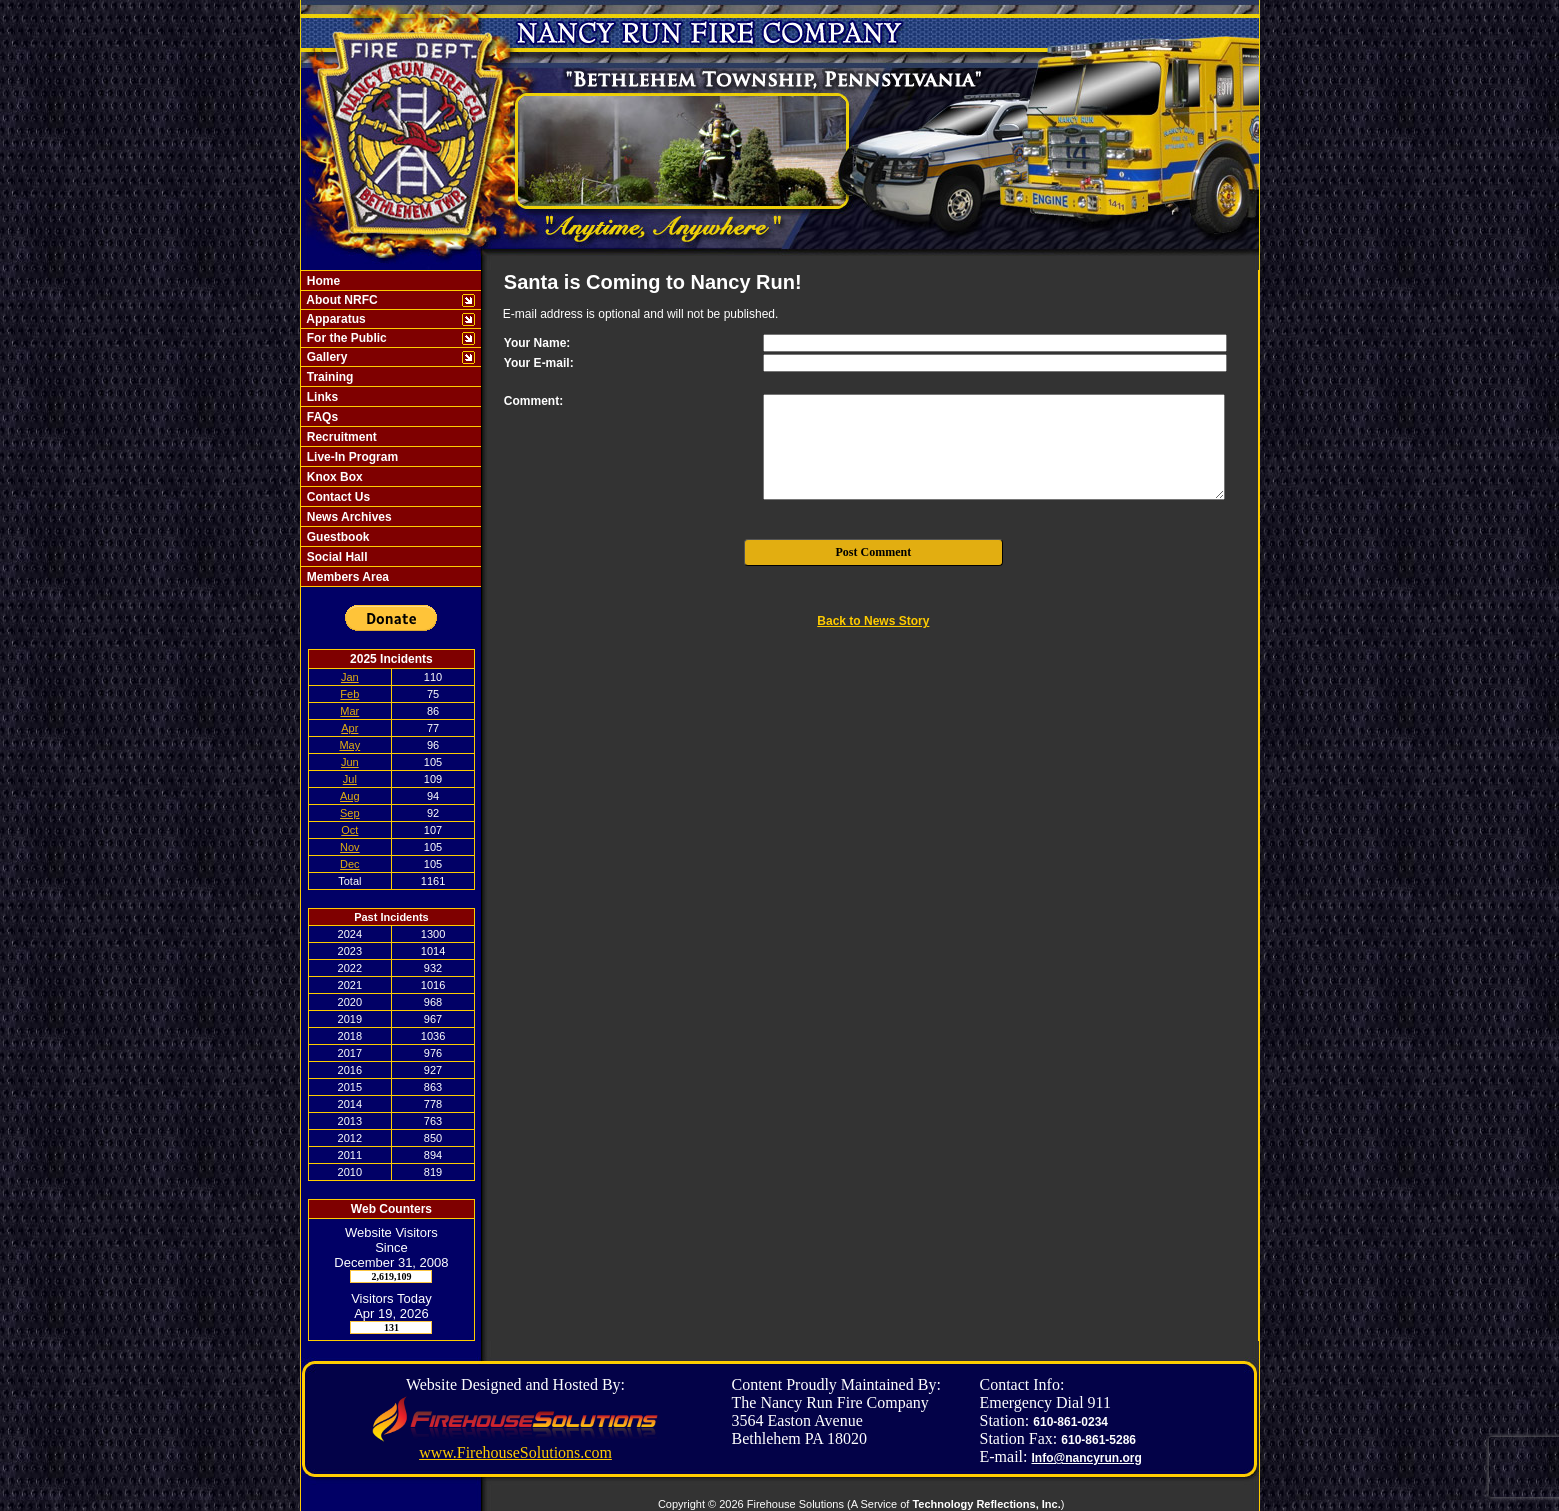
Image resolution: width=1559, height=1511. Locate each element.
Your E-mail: (539, 363)
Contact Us (336, 497)
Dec (350, 864)
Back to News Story (873, 621)
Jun (350, 762)
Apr (349, 728)
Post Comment (874, 552)
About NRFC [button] (340, 300)
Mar (349, 711)
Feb (349, 694)
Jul (350, 779)
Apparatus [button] (334, 319)
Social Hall (335, 557)
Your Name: (537, 343)
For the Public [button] (344, 338)
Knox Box (332, 477)
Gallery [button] (325, 357)
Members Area (346, 577)
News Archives (347, 517)
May (349, 745)
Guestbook (336, 537)
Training (328, 377)
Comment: (533, 401)
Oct (349, 830)
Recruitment (339, 437)
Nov (350, 847)
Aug (350, 796)
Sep (350, 813)
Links (320, 397)
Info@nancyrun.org (1086, 1458)
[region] (391, 428)
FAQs (320, 417)
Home (321, 281)
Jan (350, 677)
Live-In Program (350, 457)
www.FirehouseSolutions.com (515, 1452)
